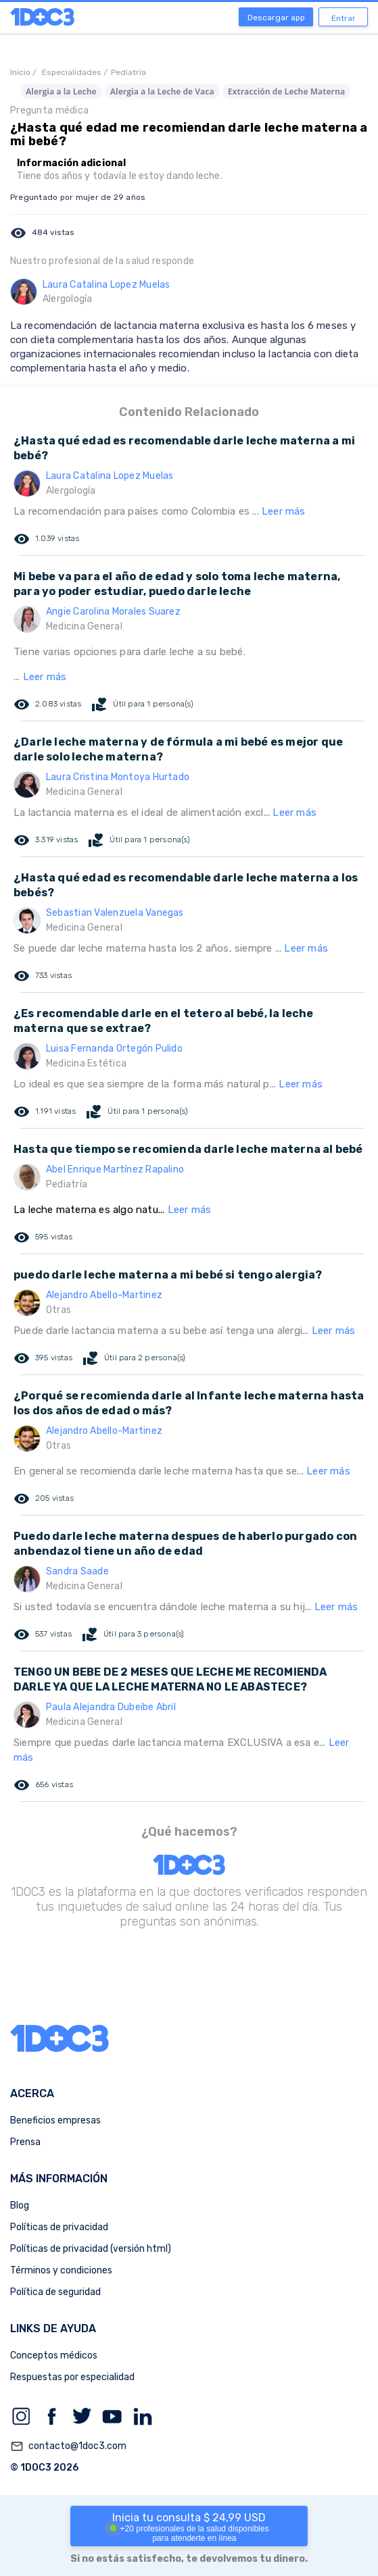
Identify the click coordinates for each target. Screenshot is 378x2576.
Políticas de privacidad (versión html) (90, 2249)
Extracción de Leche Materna (286, 91)
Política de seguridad (55, 2292)
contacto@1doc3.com (68, 2446)
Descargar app (276, 17)
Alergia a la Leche (61, 91)
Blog (19, 2205)
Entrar (343, 18)
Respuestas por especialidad (72, 2377)
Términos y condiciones (61, 2270)
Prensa (25, 2142)
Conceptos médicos (53, 2355)
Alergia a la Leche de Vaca (162, 91)
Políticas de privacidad (59, 2227)
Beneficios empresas (55, 2120)
